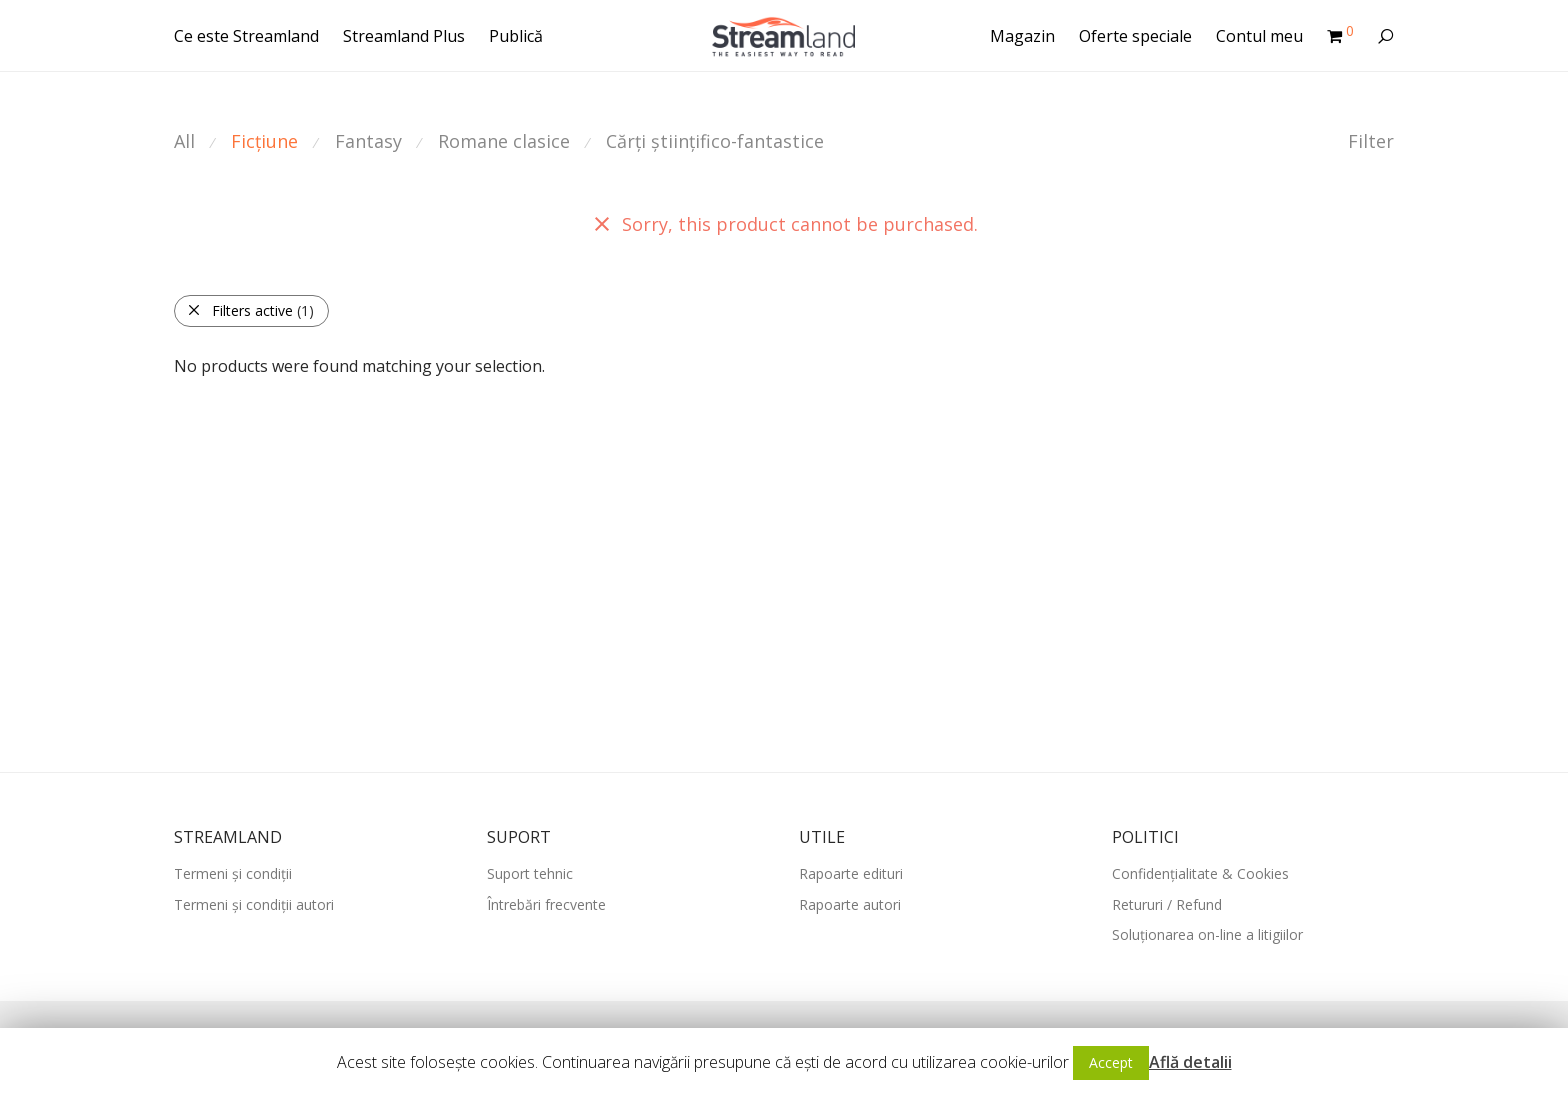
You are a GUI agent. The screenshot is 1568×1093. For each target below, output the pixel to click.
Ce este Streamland (246, 36)
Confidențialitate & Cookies (1200, 873)
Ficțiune (264, 141)
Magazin (1022, 36)
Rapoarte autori (850, 904)
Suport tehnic (530, 873)
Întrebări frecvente (546, 904)
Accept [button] (1111, 1062)
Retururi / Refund (1167, 904)
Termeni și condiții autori (254, 904)
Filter (1371, 141)
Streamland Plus (404, 36)
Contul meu (1259, 36)
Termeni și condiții (233, 873)
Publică (516, 36)
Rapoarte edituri (851, 873)
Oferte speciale (1135, 36)
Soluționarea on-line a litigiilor (1207, 934)
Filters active (250, 310)
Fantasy (368, 141)
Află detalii (1190, 1062)
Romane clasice (504, 141)
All (184, 141)
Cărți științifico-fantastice (715, 141)
